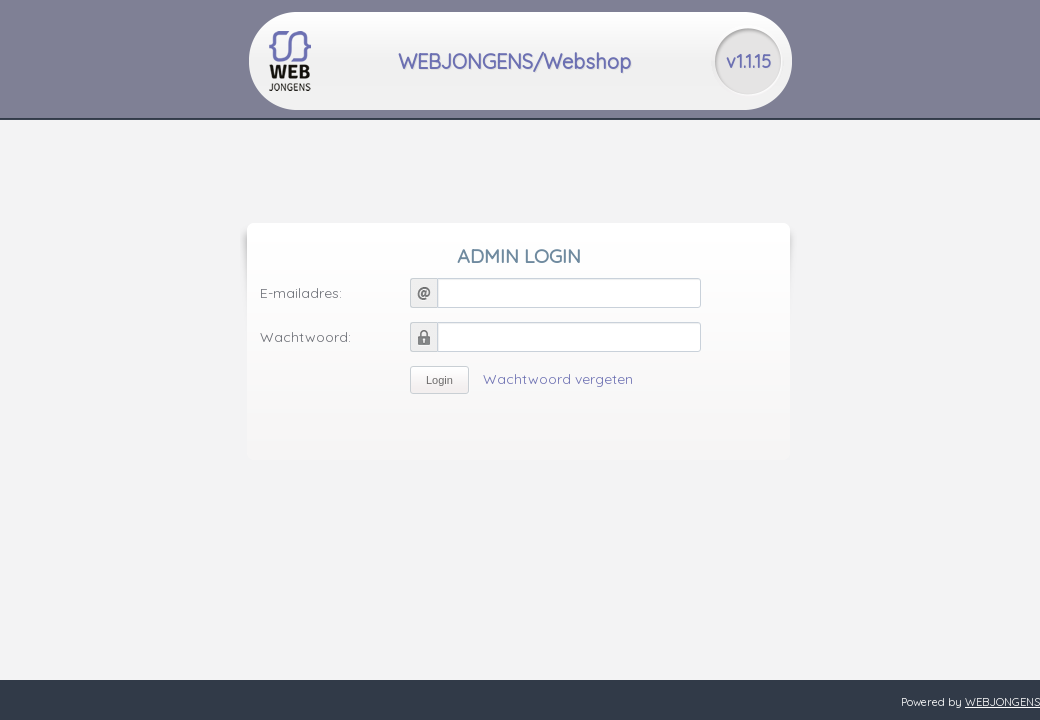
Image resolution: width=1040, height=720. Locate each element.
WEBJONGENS (1002, 702)
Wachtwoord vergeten (558, 379)
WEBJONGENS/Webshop (514, 61)
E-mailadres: (301, 293)
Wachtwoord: (305, 337)
